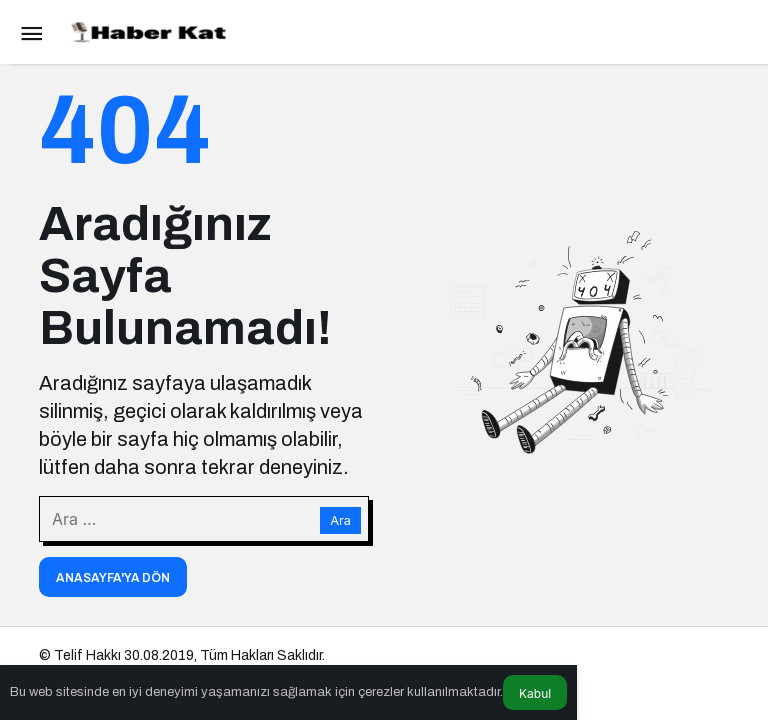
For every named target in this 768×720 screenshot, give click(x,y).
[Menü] (31, 32)
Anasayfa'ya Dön (113, 578)
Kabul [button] (535, 693)
